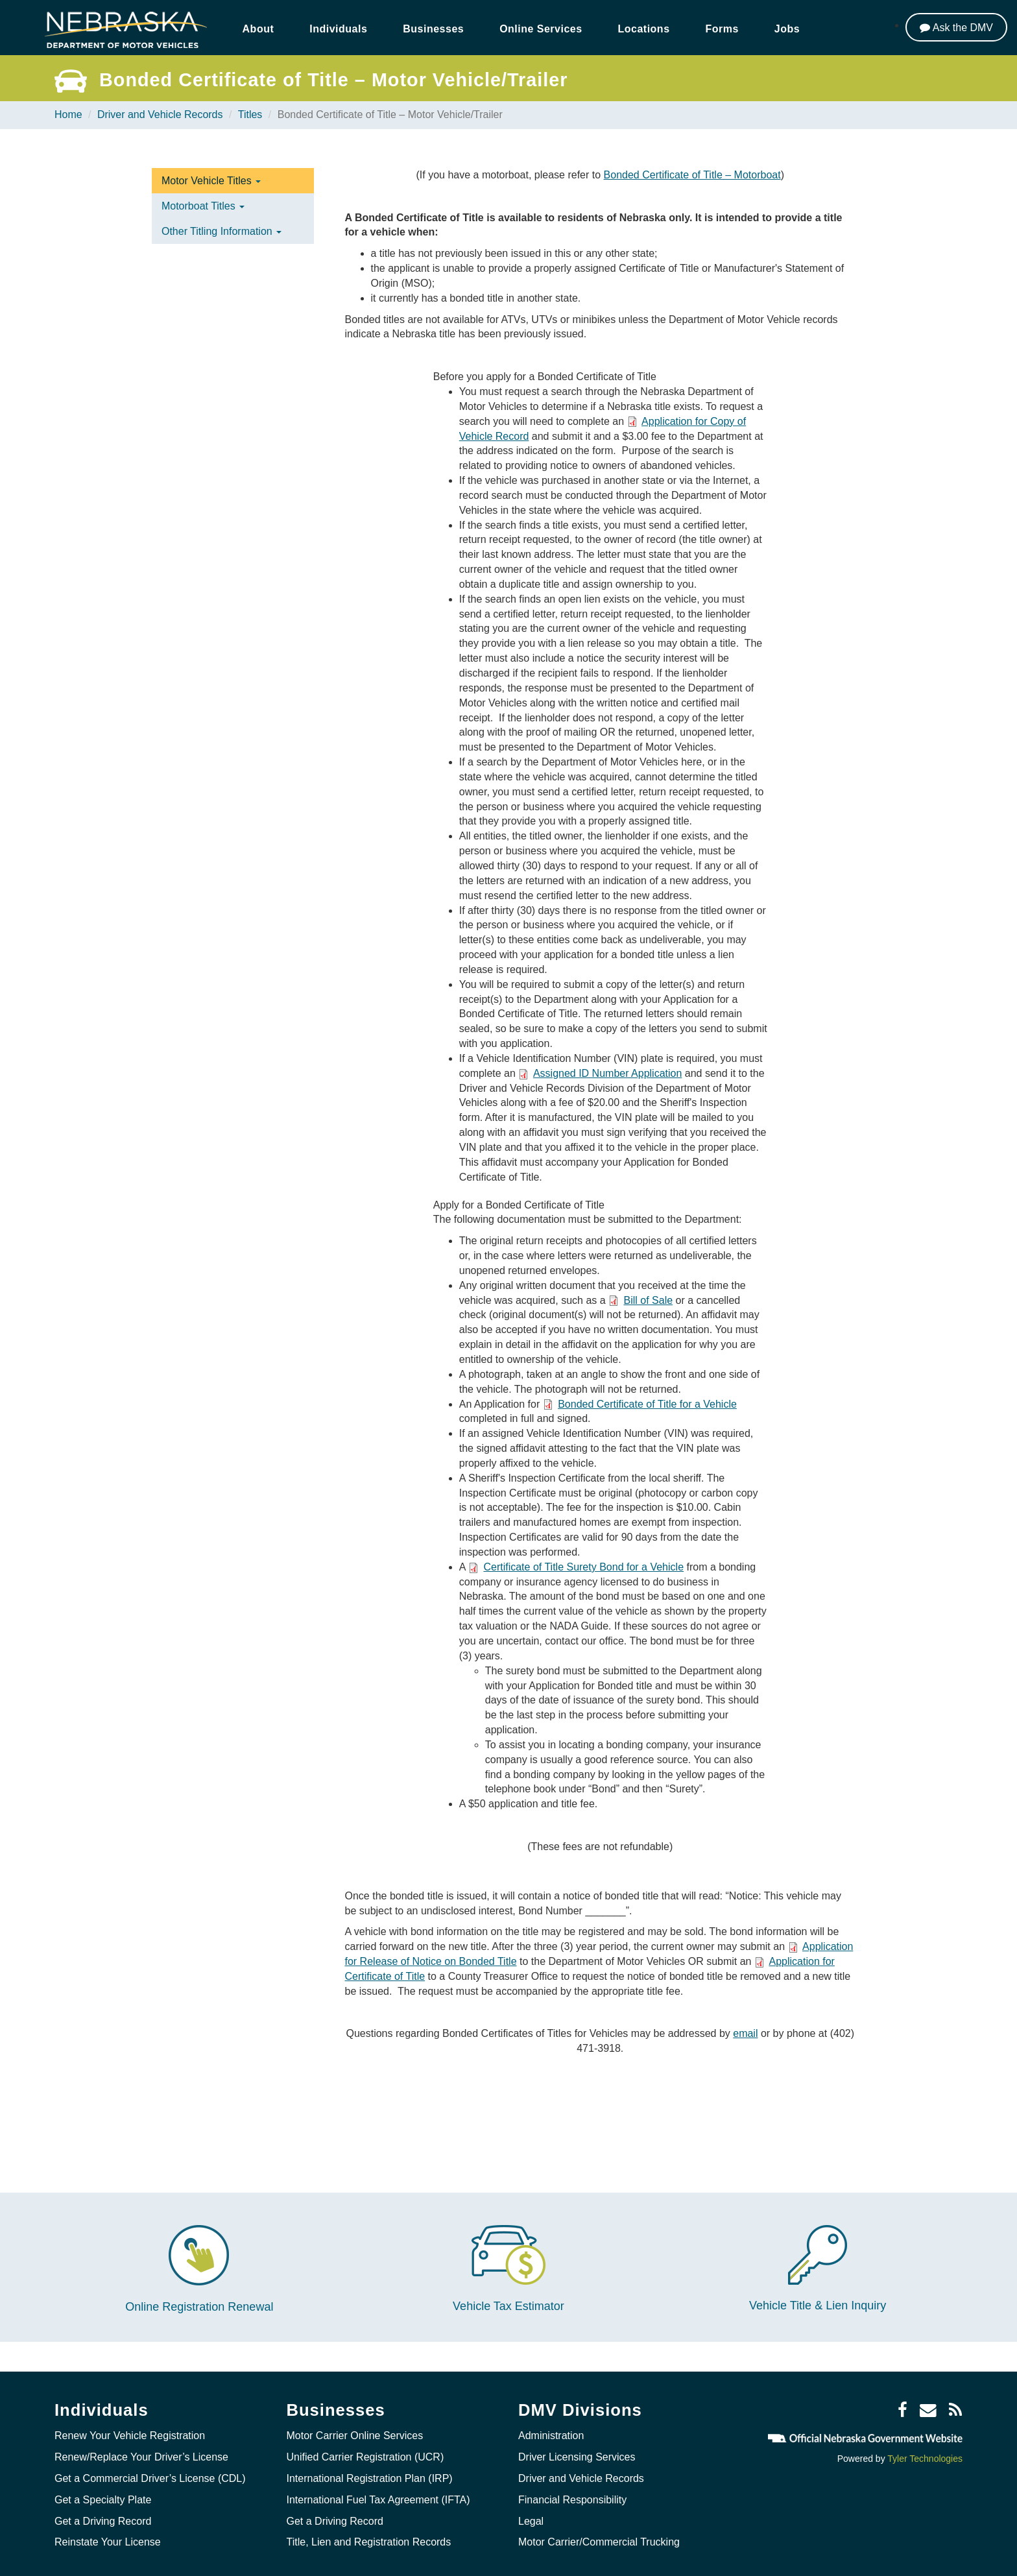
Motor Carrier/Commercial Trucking (599, 2541)
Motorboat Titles (203, 205)
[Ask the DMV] (956, 27)
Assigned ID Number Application (607, 1073)
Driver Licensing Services (577, 2456)
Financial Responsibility (572, 2499)
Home (68, 114)
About (258, 28)
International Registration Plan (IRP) (370, 2478)
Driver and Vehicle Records (160, 114)
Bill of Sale (648, 1300)
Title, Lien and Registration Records (369, 2541)
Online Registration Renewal (199, 2306)
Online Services (540, 28)
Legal (531, 2520)
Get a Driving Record (102, 2520)
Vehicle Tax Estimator (508, 2306)
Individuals (338, 28)
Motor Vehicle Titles (211, 180)
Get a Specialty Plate (102, 2499)
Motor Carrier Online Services (355, 2435)
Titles (250, 114)
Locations (644, 28)
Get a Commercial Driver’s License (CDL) (150, 2478)
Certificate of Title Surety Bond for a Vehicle (583, 1566)
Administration (551, 2435)
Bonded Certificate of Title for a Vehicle (647, 1404)
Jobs (787, 28)
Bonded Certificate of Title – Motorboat (692, 174)
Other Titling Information (221, 231)
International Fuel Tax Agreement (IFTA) (378, 2499)
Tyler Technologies (925, 2458)
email (745, 2033)
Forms (722, 28)
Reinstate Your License (107, 2541)
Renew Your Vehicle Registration (129, 2435)
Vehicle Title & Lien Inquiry (817, 2305)
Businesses (433, 28)
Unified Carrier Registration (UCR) (365, 2456)
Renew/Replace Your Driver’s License (141, 2456)
